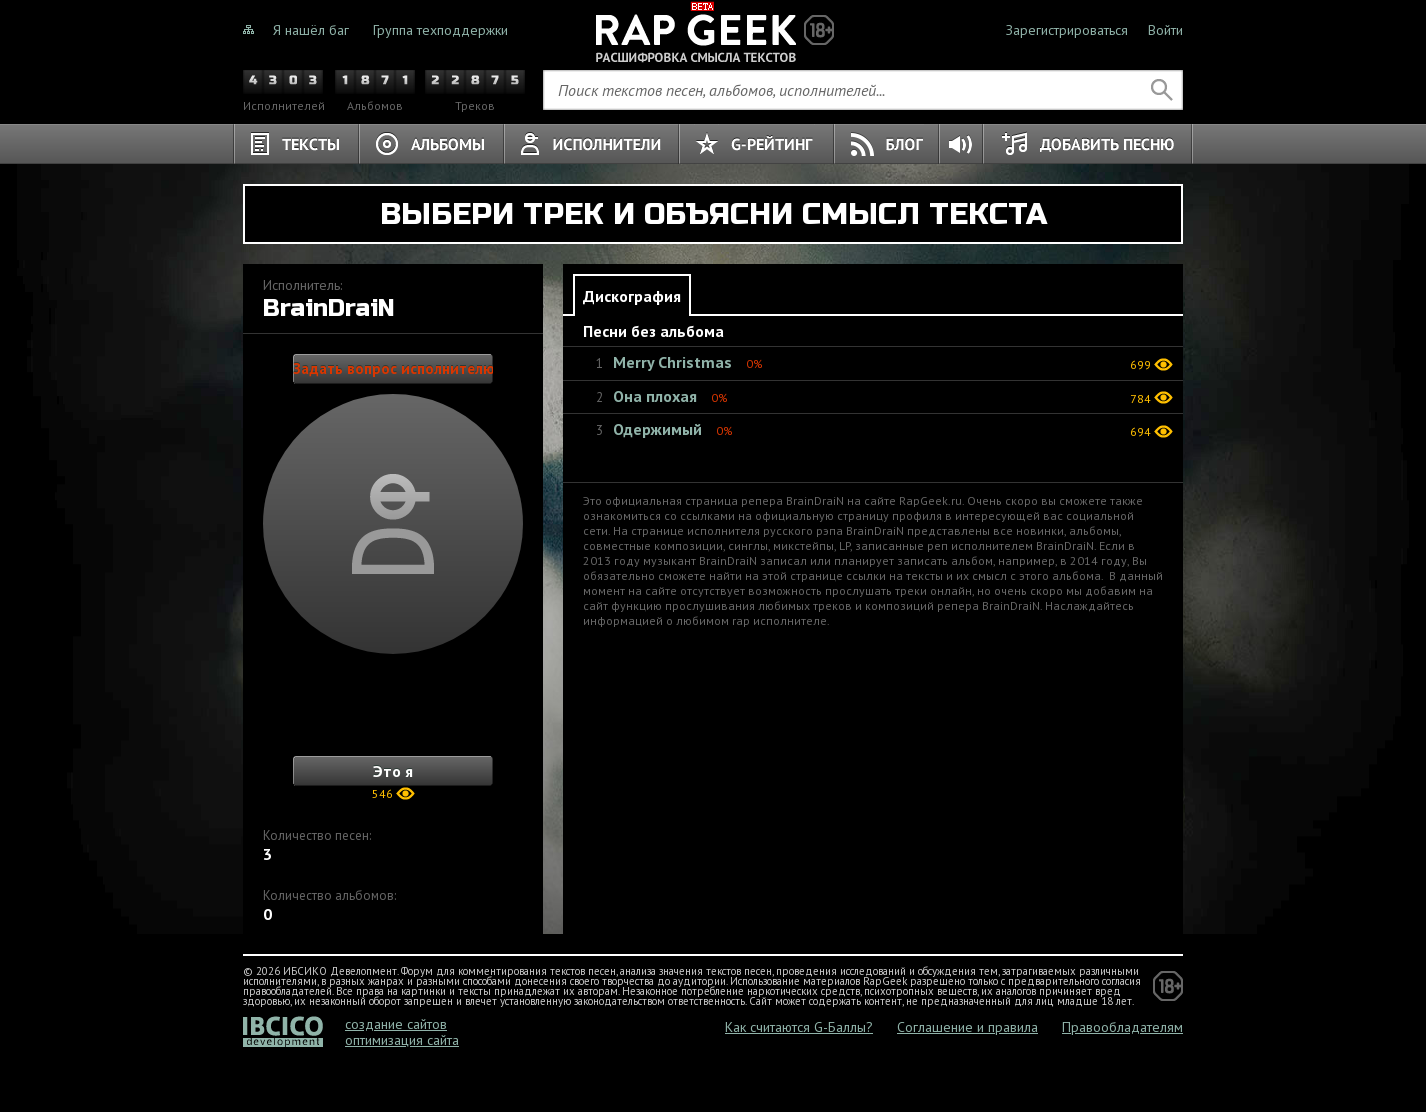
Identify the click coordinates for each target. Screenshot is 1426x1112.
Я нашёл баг (311, 30)
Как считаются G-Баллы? (799, 1027)
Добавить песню (1087, 144)
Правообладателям (1122, 1027)
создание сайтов (396, 1024)
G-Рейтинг (756, 144)
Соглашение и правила (967, 1027)
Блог (887, 144)
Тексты (296, 144)
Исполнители (591, 144)
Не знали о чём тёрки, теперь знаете (713, 30)
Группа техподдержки (440, 30)
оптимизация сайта (402, 1040)
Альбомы (431, 144)
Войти (1165, 30)
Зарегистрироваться (1067, 30)
